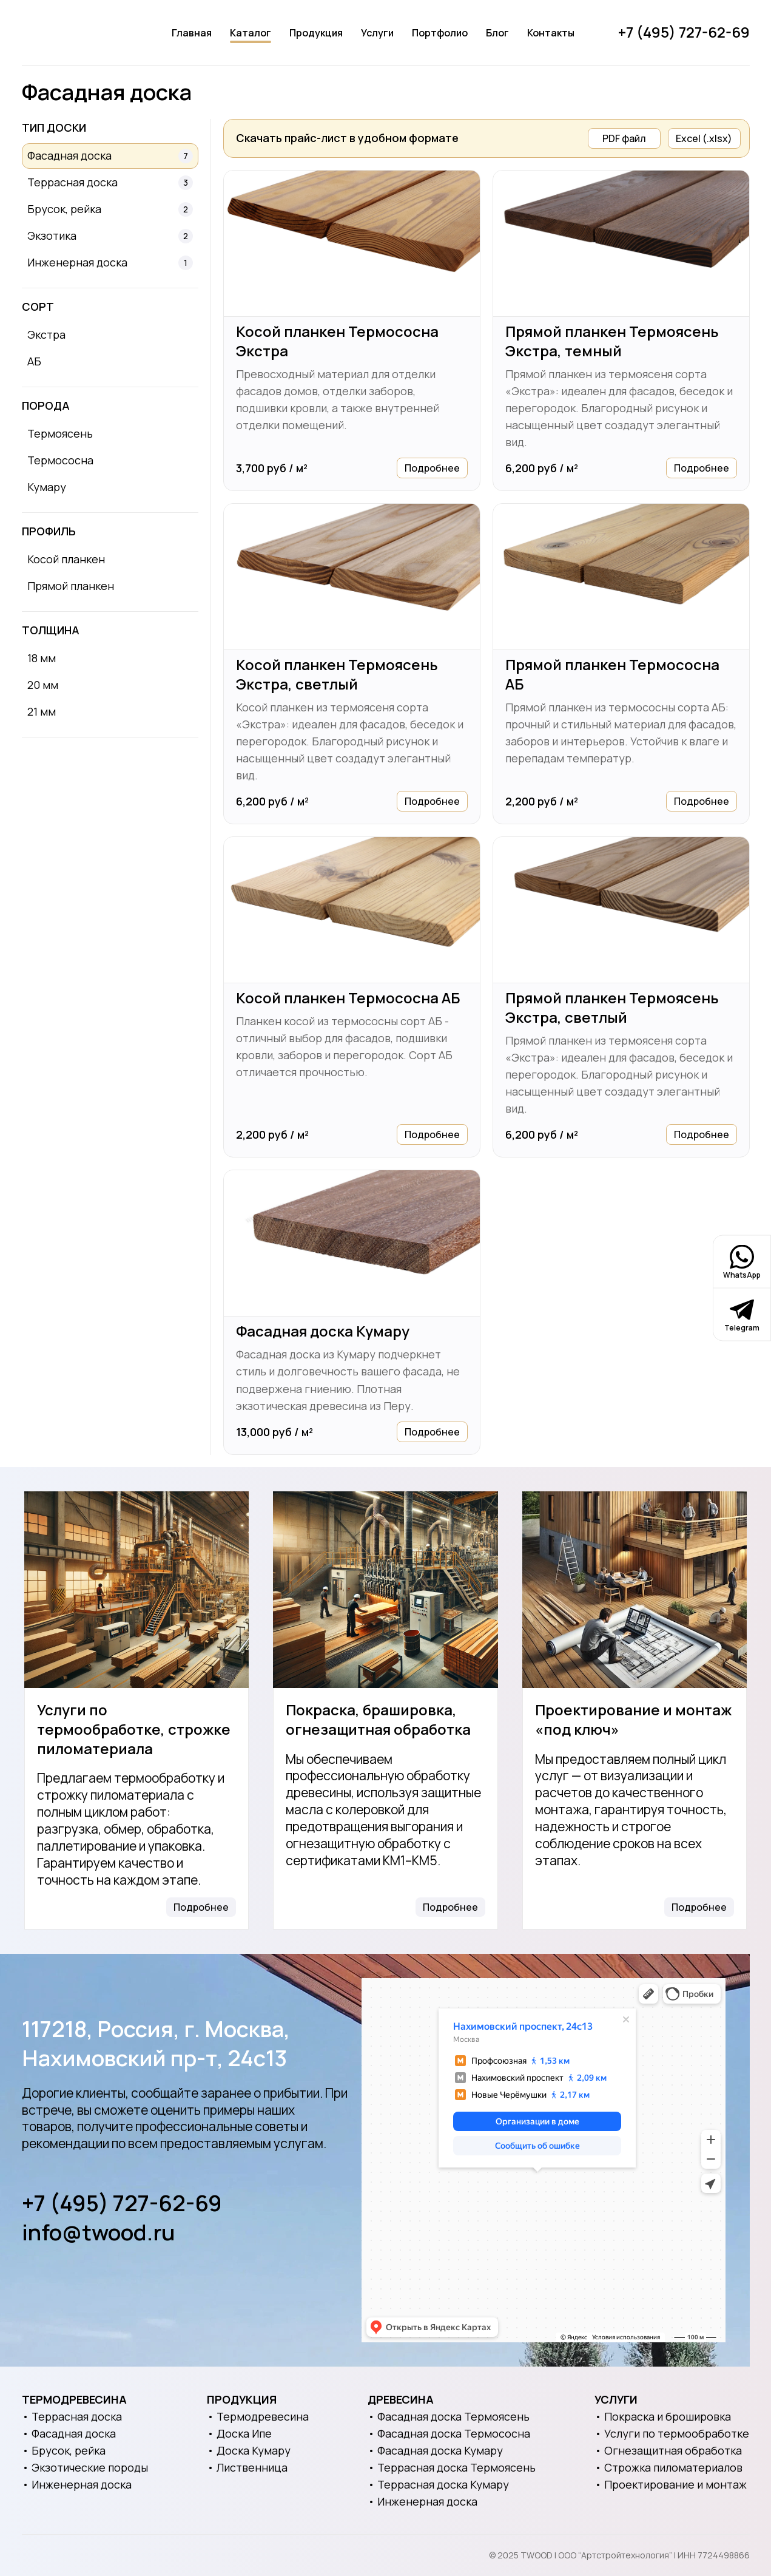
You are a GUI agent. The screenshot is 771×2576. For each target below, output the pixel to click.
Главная (192, 33)
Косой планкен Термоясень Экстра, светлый (337, 674)
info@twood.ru (98, 2232)
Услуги (377, 33)
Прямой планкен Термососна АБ (612, 674)
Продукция (316, 33)
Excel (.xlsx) (704, 138)
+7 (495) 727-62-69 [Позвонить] (684, 32)
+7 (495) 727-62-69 (122, 2203)
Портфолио (440, 33)
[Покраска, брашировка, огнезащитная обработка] (385, 1589)
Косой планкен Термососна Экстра (337, 341)
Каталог (250, 33)
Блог (497, 33)
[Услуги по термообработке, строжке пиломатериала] (136, 1589)
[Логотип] (75, 33)
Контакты (550, 33)
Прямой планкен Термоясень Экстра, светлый (612, 1007)
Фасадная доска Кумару (322, 1331)
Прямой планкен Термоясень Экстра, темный (612, 341)
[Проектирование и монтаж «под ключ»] (634, 1589)
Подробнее (432, 468)
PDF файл (624, 138)
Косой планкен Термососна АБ (348, 998)
